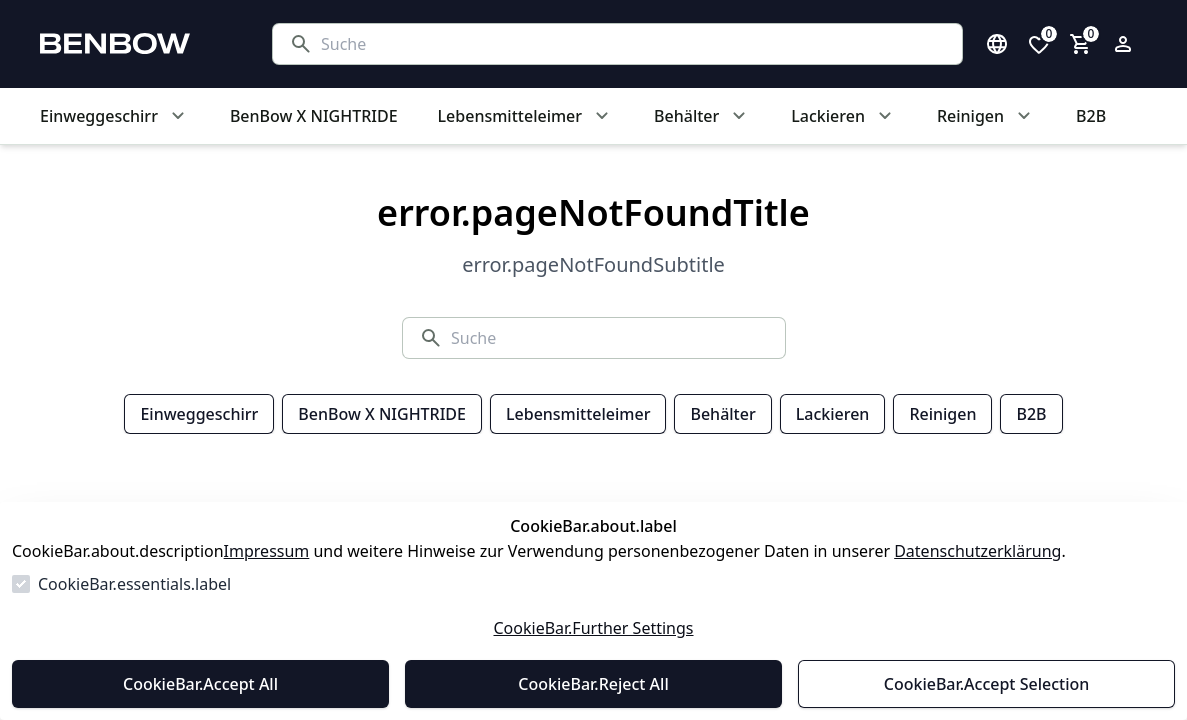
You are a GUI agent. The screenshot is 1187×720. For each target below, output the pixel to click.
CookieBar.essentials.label (134, 584)
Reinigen (942, 414)
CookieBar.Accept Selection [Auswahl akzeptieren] (987, 684)
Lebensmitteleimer (578, 414)
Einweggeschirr (199, 414)
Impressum (267, 551)
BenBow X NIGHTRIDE (382, 414)
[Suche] (633, 44)
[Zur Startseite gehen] (136, 44)
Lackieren (833, 414)
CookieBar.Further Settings (593, 628)
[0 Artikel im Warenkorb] (1081, 44)
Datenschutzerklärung (977, 551)
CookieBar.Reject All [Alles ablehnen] (593, 684)
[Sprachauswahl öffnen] (997, 44)
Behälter (722, 414)
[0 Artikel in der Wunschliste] (1039, 44)
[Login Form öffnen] (1123, 44)
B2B (1031, 414)
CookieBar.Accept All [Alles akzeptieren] (200, 684)
